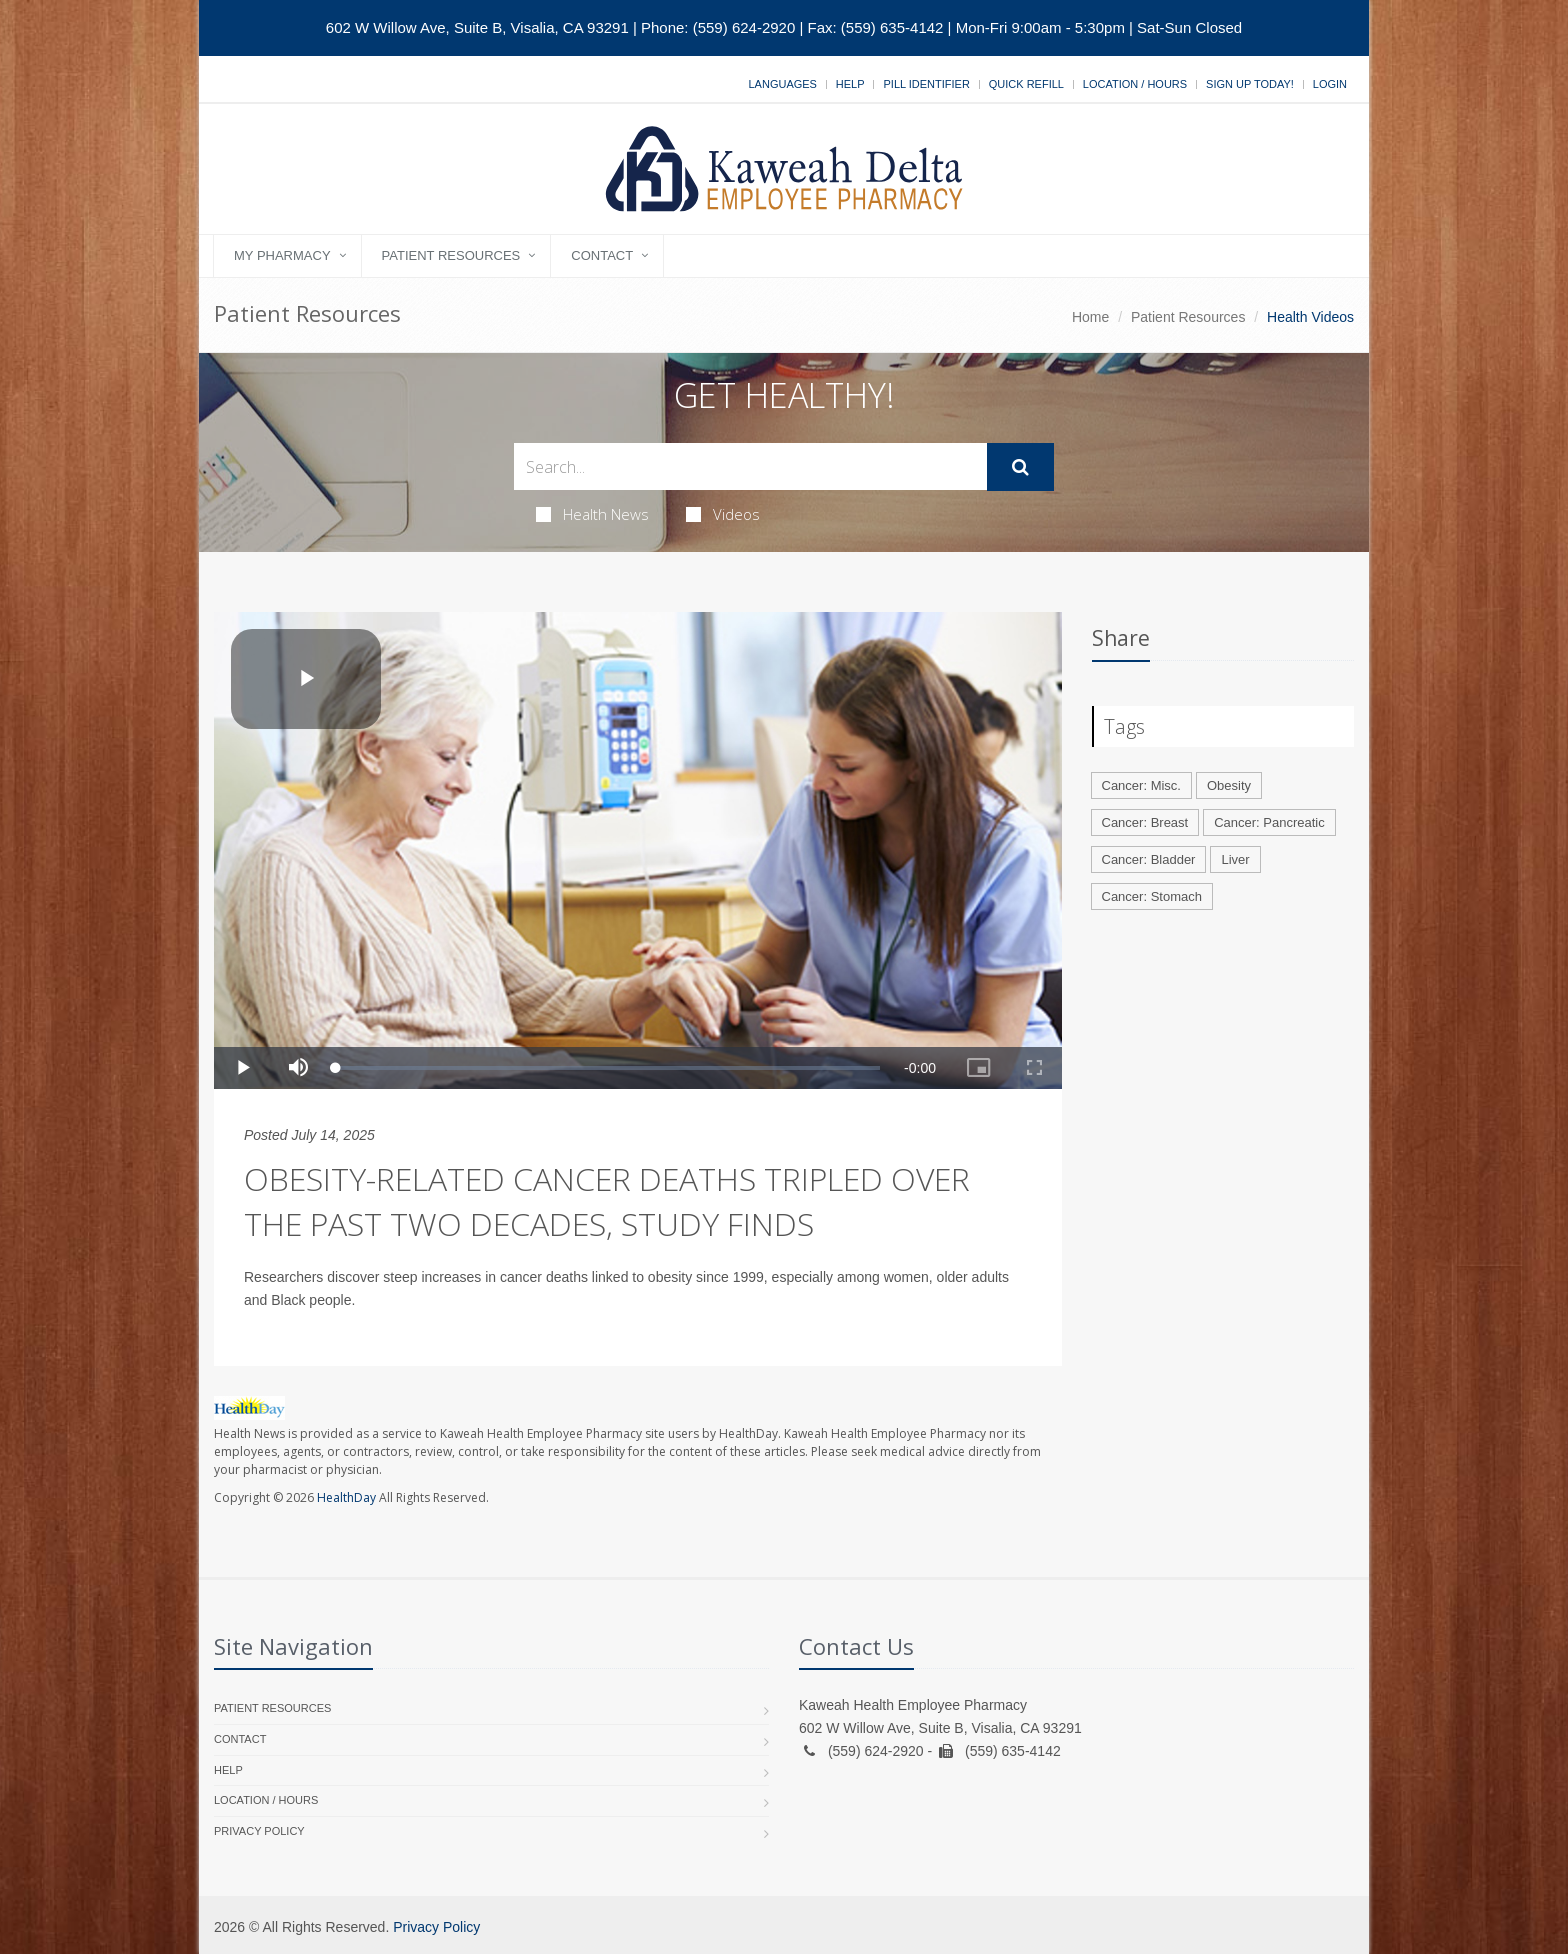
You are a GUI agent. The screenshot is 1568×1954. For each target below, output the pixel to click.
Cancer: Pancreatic (1269, 822)
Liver (1235, 859)
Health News (592, 514)
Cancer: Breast (1145, 822)
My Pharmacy (282, 255)
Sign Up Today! (1250, 84)
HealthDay (346, 1497)
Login (1330, 84)
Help (850, 84)
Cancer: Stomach (1152, 896)
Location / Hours (1135, 84)
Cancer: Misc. (1141, 785)
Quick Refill (1026, 84)
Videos (723, 514)
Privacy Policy (259, 1831)
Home (1090, 317)
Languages (782, 84)
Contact (602, 255)
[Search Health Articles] (750, 466)
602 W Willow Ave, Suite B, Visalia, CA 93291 (477, 27)
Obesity (1229, 785)
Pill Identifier (926, 84)
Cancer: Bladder (1149, 859)
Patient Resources (451, 255)
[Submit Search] (1020, 467)
